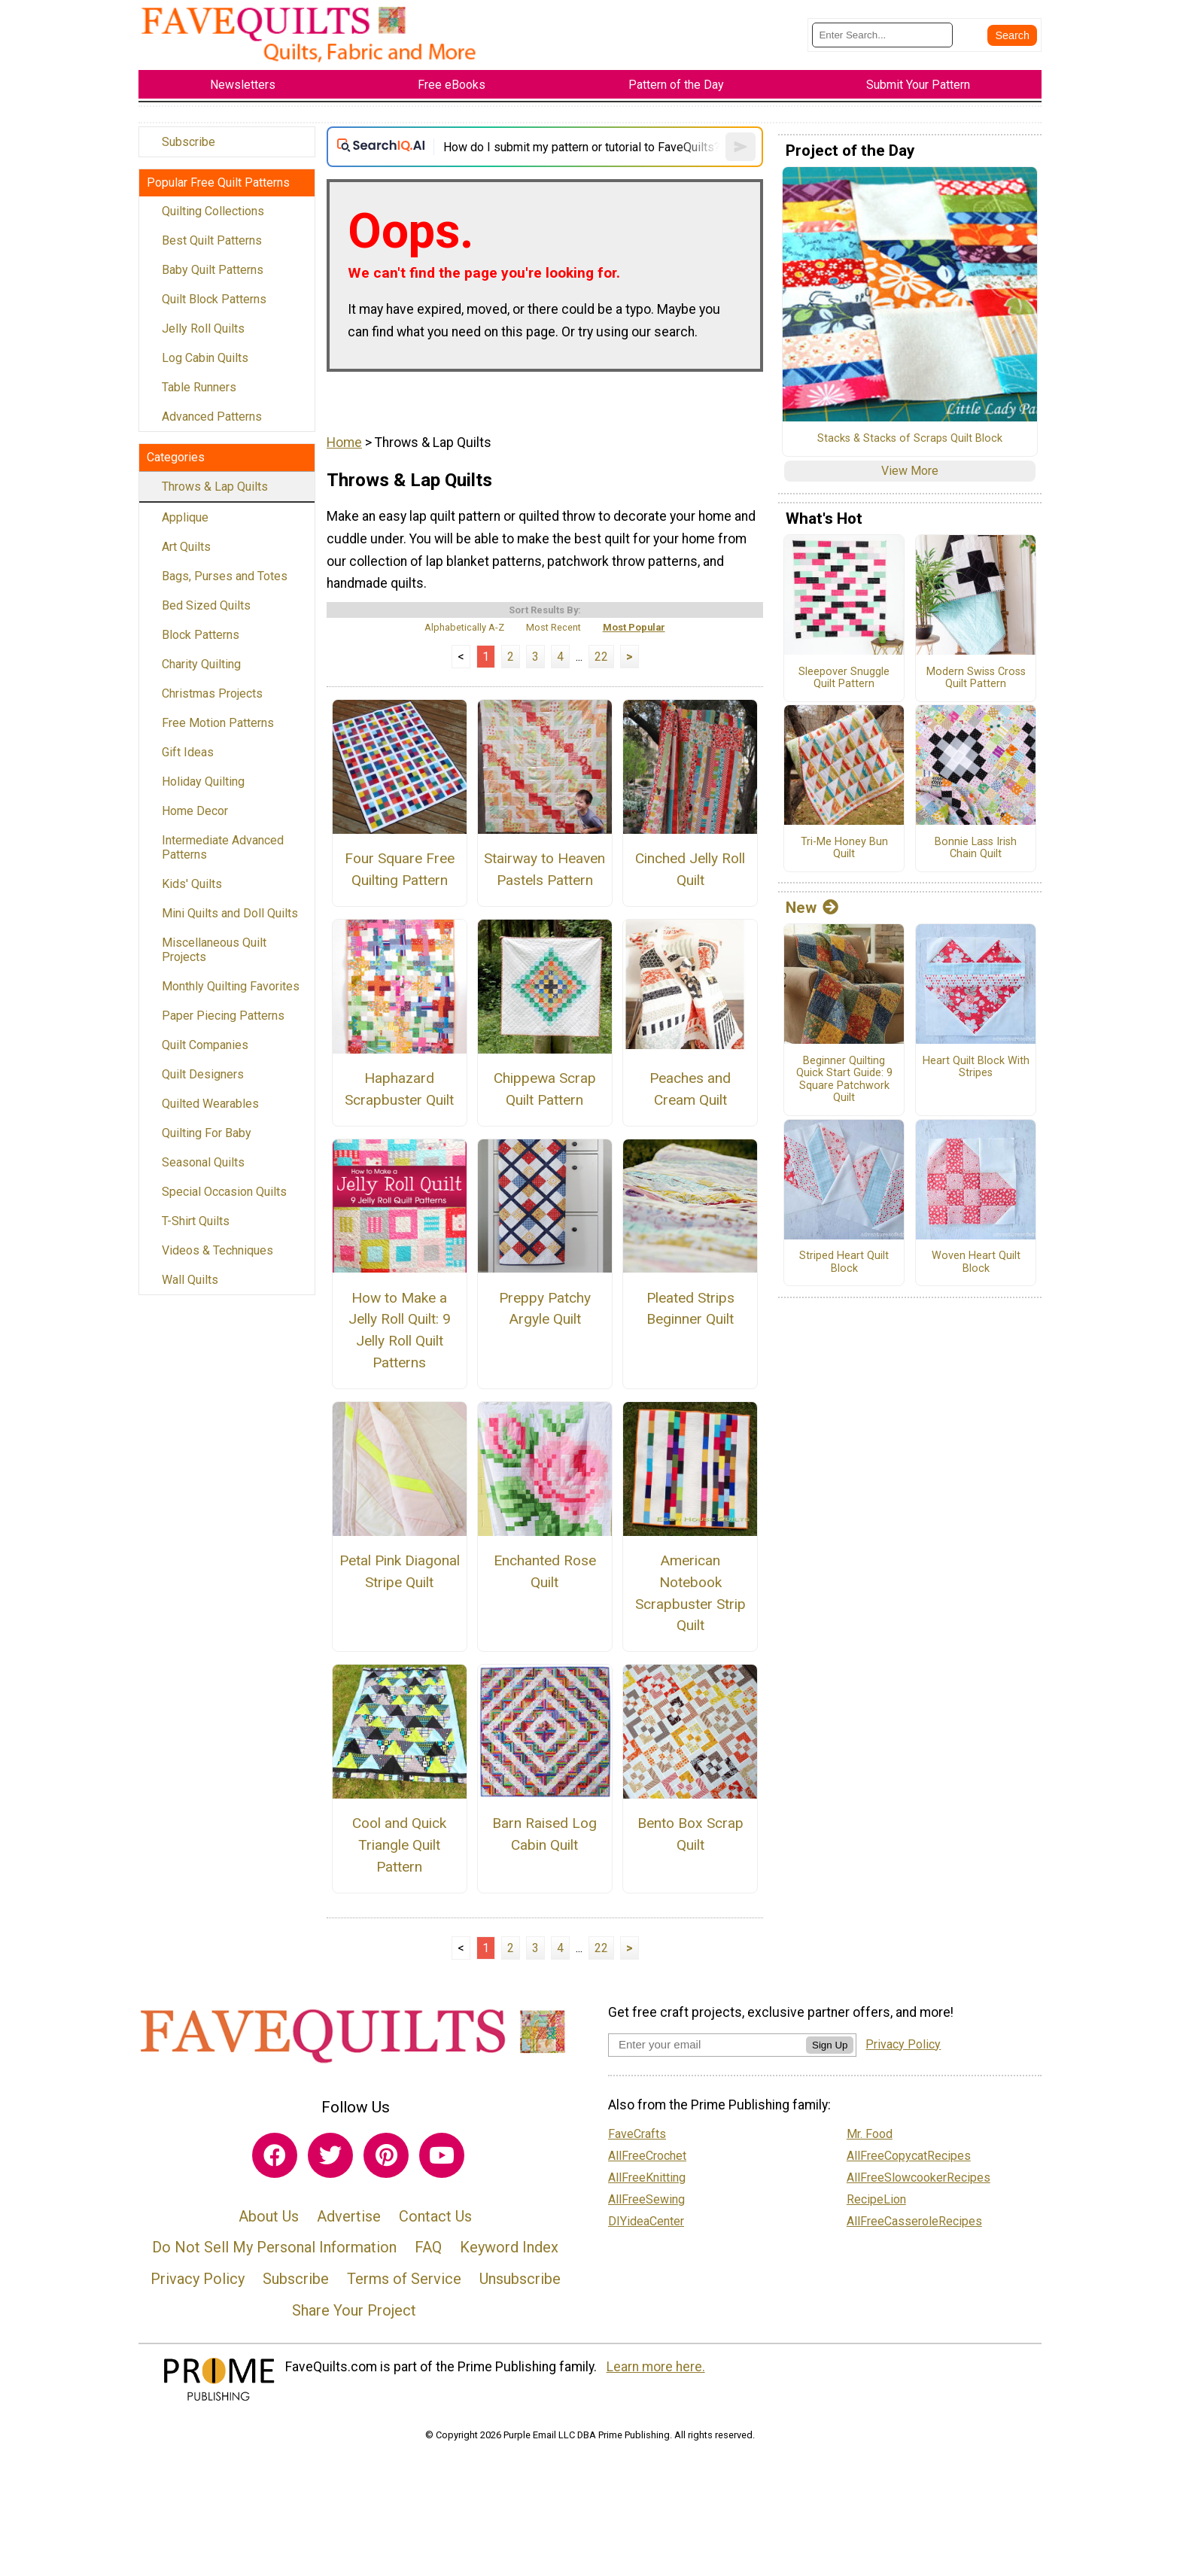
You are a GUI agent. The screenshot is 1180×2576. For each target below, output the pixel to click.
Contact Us (435, 2216)
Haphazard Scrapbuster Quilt (399, 1089)
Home (344, 442)
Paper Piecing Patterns (223, 1015)
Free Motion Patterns (218, 723)
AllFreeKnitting (647, 2177)
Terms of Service (404, 2279)
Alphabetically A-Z (464, 627)
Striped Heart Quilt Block (844, 1262)
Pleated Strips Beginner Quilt (690, 1308)
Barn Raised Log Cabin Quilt (544, 1834)
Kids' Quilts (192, 884)
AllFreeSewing (646, 2199)
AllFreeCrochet (647, 2156)
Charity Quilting (201, 664)
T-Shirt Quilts (196, 1221)
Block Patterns (200, 635)
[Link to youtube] (441, 2155)
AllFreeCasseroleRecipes (914, 2221)
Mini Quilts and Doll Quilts (230, 913)
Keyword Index (509, 2247)
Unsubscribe (520, 2279)
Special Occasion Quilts (224, 1192)
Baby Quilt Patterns (212, 270)
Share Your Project (354, 2310)
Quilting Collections (213, 211)
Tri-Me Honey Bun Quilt (844, 848)
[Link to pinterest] (386, 2155)
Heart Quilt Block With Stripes (976, 1067)
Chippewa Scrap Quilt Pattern (545, 1089)
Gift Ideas (188, 752)
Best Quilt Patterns (212, 240)
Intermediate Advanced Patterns (223, 847)
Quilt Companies (205, 1045)
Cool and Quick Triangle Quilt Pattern (399, 1844)
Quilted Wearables (210, 1103)
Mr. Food (870, 2134)
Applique (185, 517)
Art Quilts (186, 547)
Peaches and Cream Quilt (690, 1089)
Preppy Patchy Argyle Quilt (545, 1308)
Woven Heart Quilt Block (976, 1262)
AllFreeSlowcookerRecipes (918, 2177)
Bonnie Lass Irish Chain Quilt (976, 848)
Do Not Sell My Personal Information (274, 2247)
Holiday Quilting (203, 781)
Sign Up (829, 2045)
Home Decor (195, 811)
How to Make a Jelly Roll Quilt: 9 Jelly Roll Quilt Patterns (399, 1330)
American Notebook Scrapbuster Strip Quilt (690, 1593)
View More (909, 471)
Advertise (349, 2216)
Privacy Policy (198, 2279)
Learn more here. (656, 2366)
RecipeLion (876, 2199)
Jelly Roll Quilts (203, 328)
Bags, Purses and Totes (224, 576)
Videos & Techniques (217, 1250)
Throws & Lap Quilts (215, 486)
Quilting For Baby (206, 1133)
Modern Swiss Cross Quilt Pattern (976, 678)
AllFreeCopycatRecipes (909, 2156)
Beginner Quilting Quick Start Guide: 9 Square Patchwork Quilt (844, 1080)
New (812, 908)
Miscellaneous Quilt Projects (214, 949)
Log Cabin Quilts (205, 358)
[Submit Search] (1012, 35)
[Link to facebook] (274, 2155)
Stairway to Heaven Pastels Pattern (544, 869)
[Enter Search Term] (882, 35)
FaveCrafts (637, 2134)
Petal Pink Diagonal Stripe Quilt (399, 1571)
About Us (269, 2216)
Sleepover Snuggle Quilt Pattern (844, 678)
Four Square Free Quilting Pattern (400, 869)
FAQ (428, 2247)
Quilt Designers (203, 1074)
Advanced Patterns (212, 416)
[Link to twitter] (330, 2155)
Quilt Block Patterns (214, 299)
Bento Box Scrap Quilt (690, 1834)
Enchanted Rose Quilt (545, 1571)
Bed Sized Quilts (206, 605)
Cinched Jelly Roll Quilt (690, 869)
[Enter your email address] (707, 2044)
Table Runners (199, 387)
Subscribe (188, 142)
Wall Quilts (190, 1280)
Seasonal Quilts (203, 1162)
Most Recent (553, 627)
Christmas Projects (212, 693)
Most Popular (634, 627)
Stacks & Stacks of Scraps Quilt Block (909, 439)
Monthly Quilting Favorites (231, 986)
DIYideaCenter (646, 2221)
